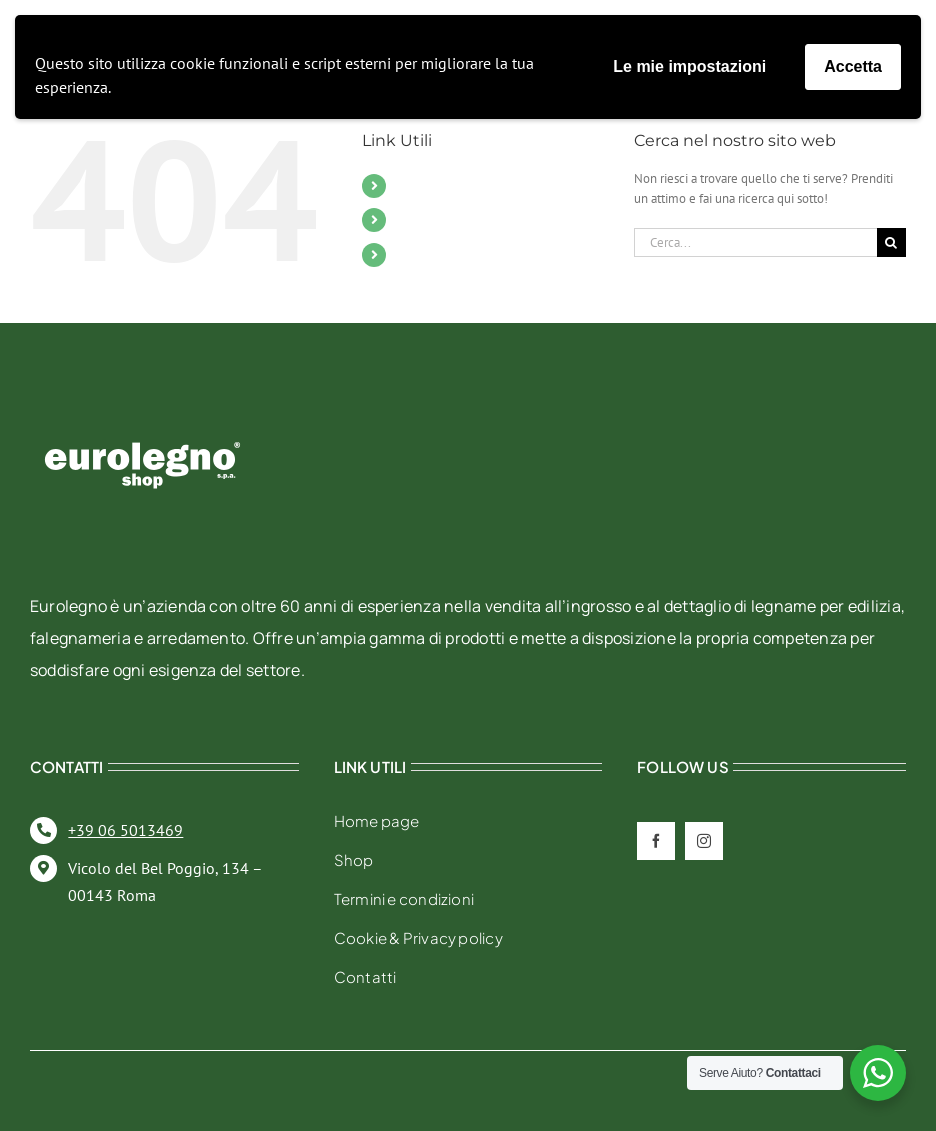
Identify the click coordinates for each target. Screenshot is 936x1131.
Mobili (418, 185)
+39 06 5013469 (125, 830)
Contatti (422, 219)
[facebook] (656, 841)
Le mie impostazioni (689, 66)
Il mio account (445, 254)
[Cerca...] (755, 242)
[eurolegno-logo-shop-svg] (142, 409)
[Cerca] (891, 242)
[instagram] (704, 841)
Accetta (853, 66)
